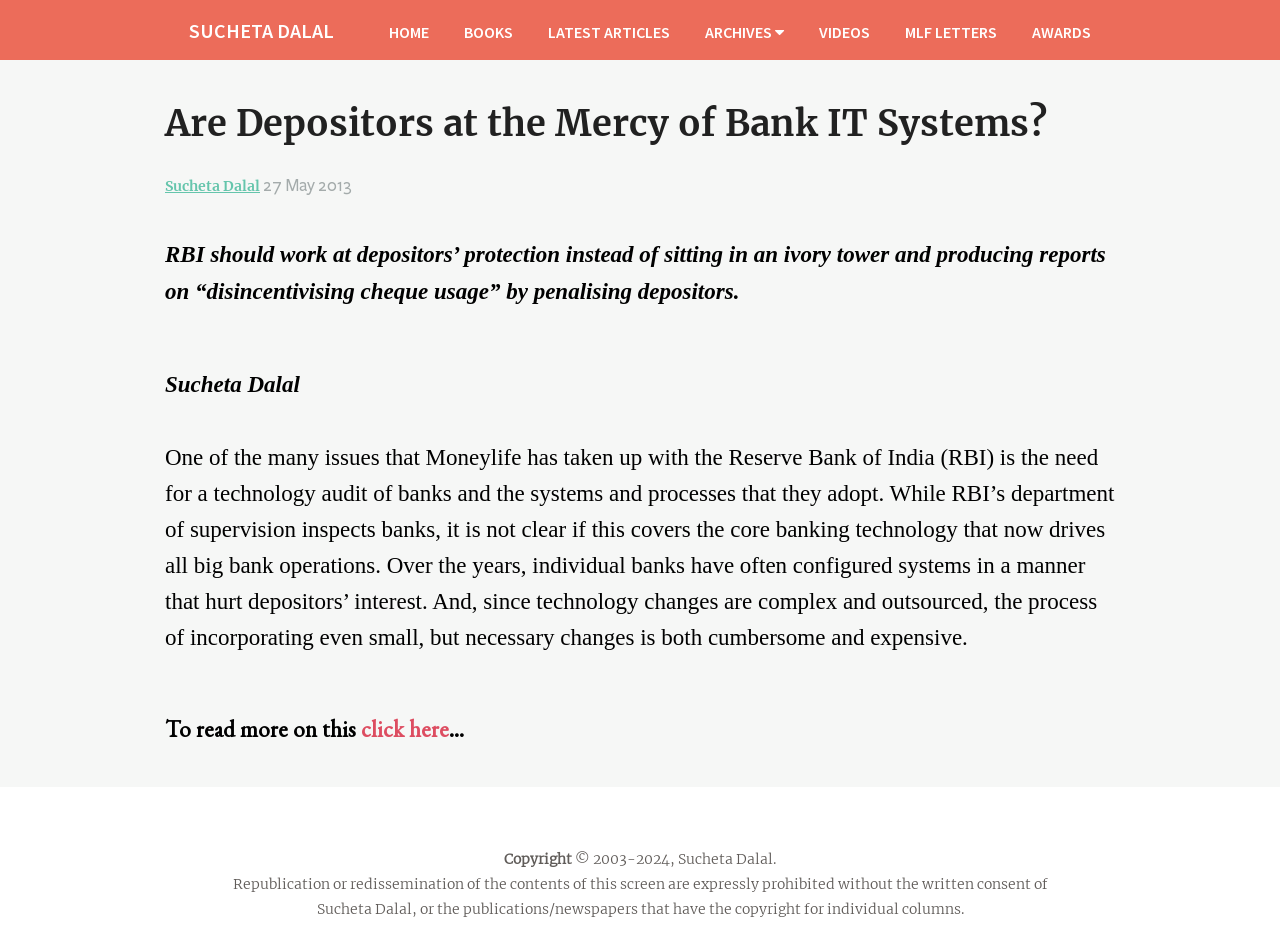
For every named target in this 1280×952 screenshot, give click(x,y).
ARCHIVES (744, 32)
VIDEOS (844, 32)
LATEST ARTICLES (609, 32)
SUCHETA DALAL (261, 30)
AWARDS (1061, 32)
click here (405, 729)
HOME (409, 32)
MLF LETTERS (951, 32)
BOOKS (488, 32)
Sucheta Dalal (212, 186)
